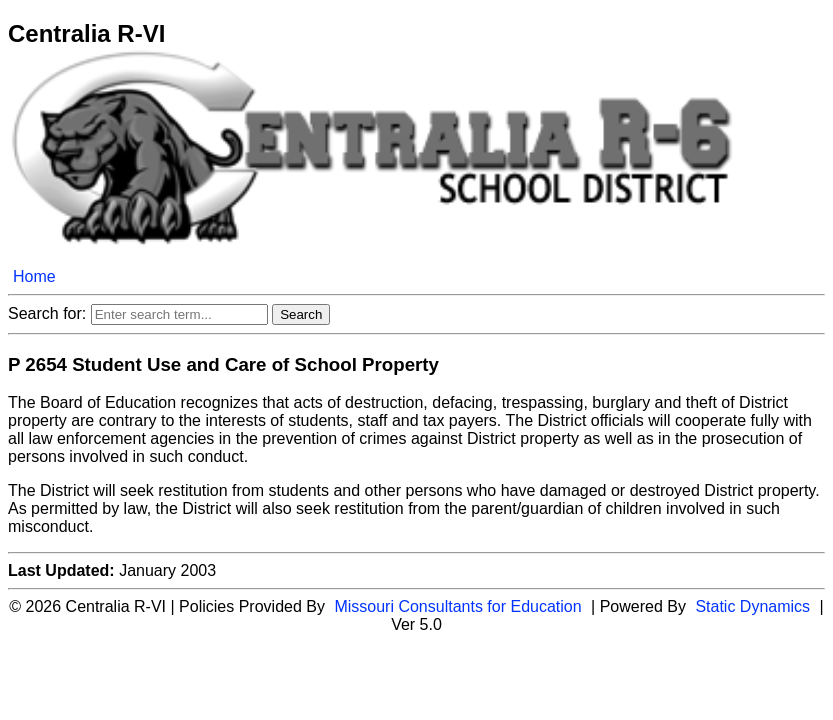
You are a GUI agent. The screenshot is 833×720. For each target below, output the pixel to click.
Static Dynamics (752, 606)
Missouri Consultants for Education (457, 606)
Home (34, 276)
